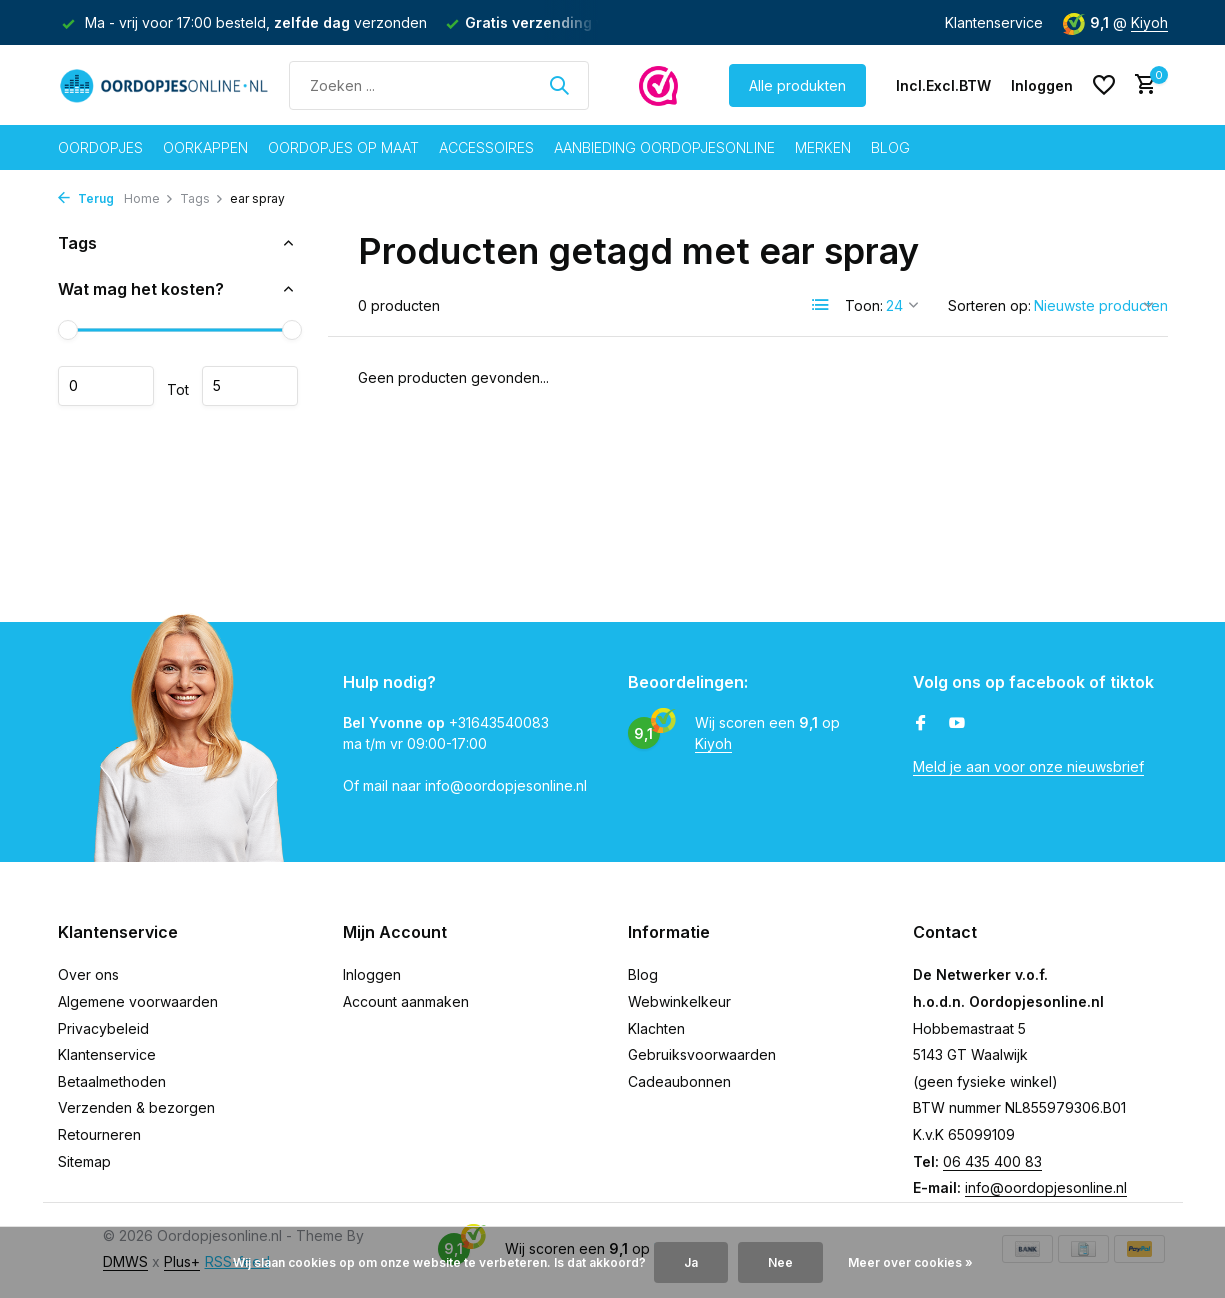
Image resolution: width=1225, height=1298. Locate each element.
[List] (821, 305)
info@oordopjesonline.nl (1046, 1187)
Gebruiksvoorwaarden (702, 1054)
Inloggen (372, 974)
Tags (202, 198)
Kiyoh (1149, 22)
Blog (890, 147)
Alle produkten (797, 85)
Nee (780, 1262)
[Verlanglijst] (1104, 85)
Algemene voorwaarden (138, 1001)
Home (149, 198)
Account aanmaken (406, 1001)
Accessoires (486, 147)
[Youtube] (957, 724)
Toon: (864, 305)
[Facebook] (921, 724)
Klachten (656, 1028)
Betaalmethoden (112, 1081)
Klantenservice (994, 22)
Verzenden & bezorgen (136, 1107)
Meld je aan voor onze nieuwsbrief (1028, 766)
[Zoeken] (439, 85)
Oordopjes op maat (343, 147)
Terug (86, 198)
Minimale (106, 386)
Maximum (250, 386)
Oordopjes (100, 147)
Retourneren (99, 1134)
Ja (691, 1262)
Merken (823, 147)
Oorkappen (205, 147)
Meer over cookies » (910, 1262)
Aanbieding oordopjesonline (664, 147)
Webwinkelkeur (679, 1001)
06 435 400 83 (992, 1161)
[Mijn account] (1042, 85)
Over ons (88, 974)
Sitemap (84, 1161)
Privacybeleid (103, 1028)
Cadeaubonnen (679, 1081)
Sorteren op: (989, 305)
